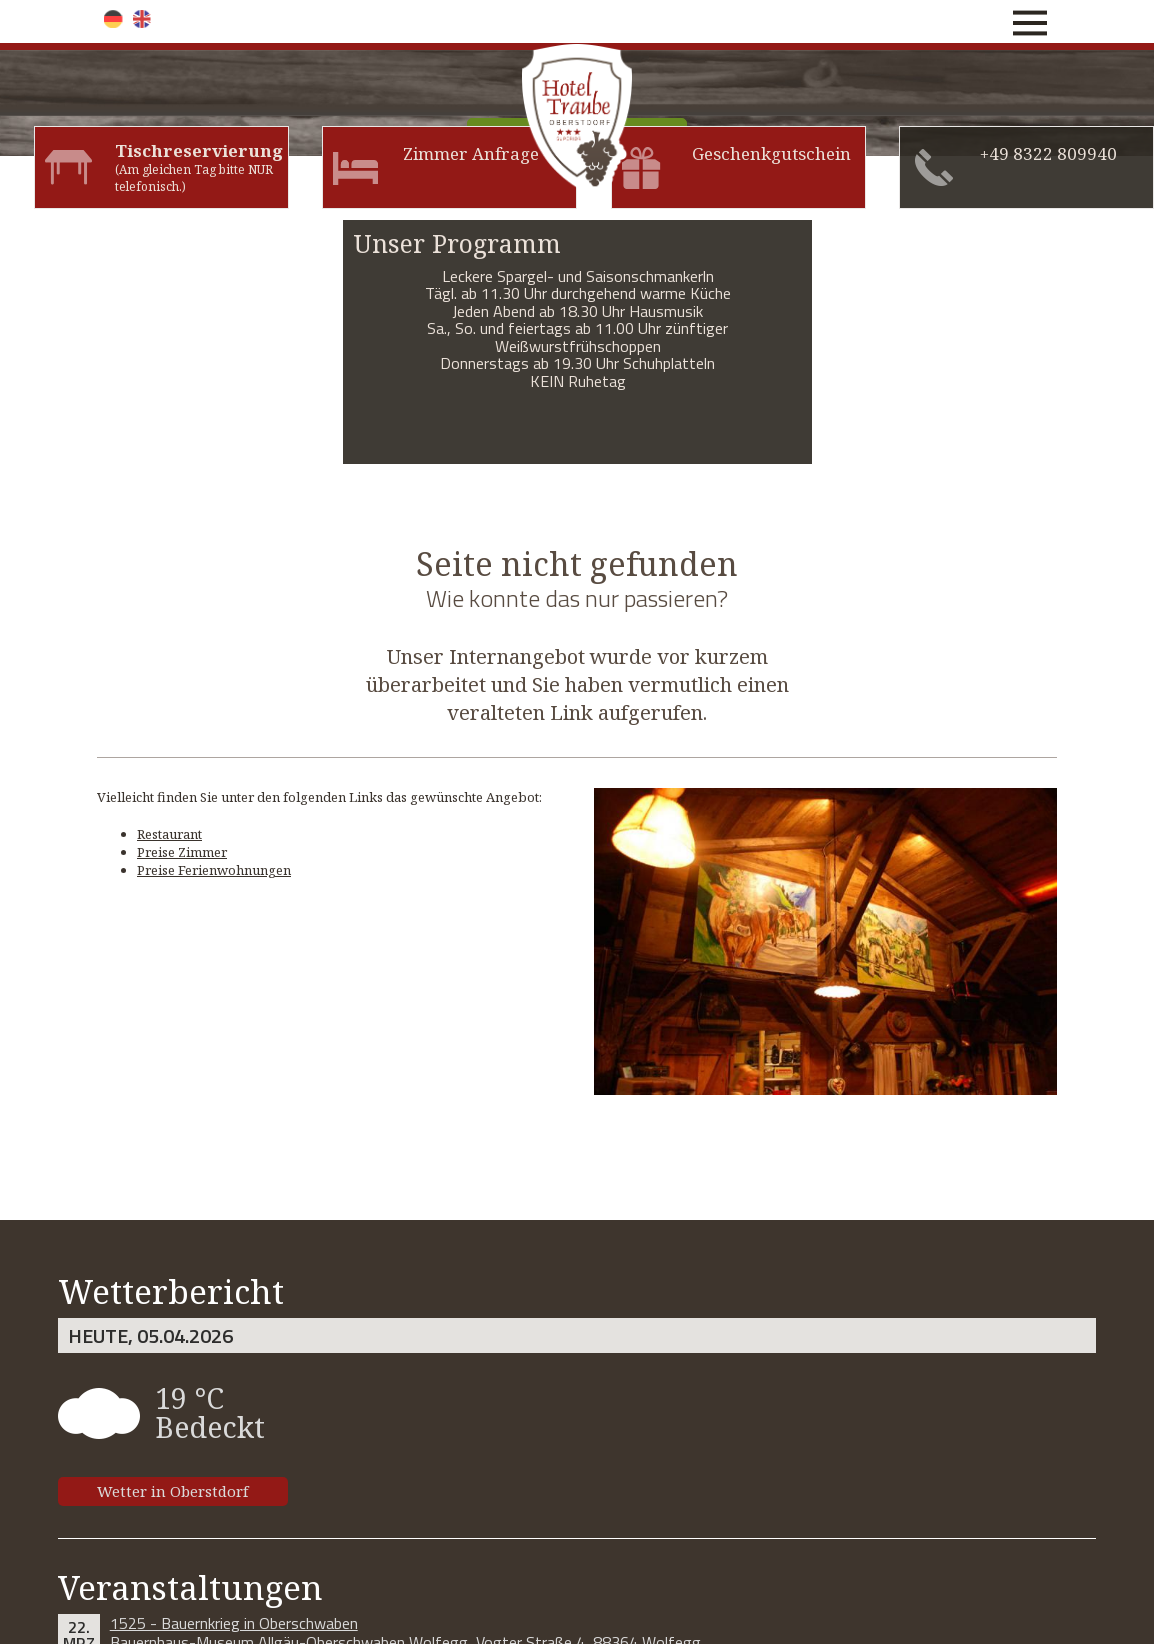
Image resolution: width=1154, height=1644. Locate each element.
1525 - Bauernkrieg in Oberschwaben (234, 1623)
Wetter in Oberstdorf (172, 1491)
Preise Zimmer (182, 852)
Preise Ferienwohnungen (214, 870)
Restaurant (169, 834)
